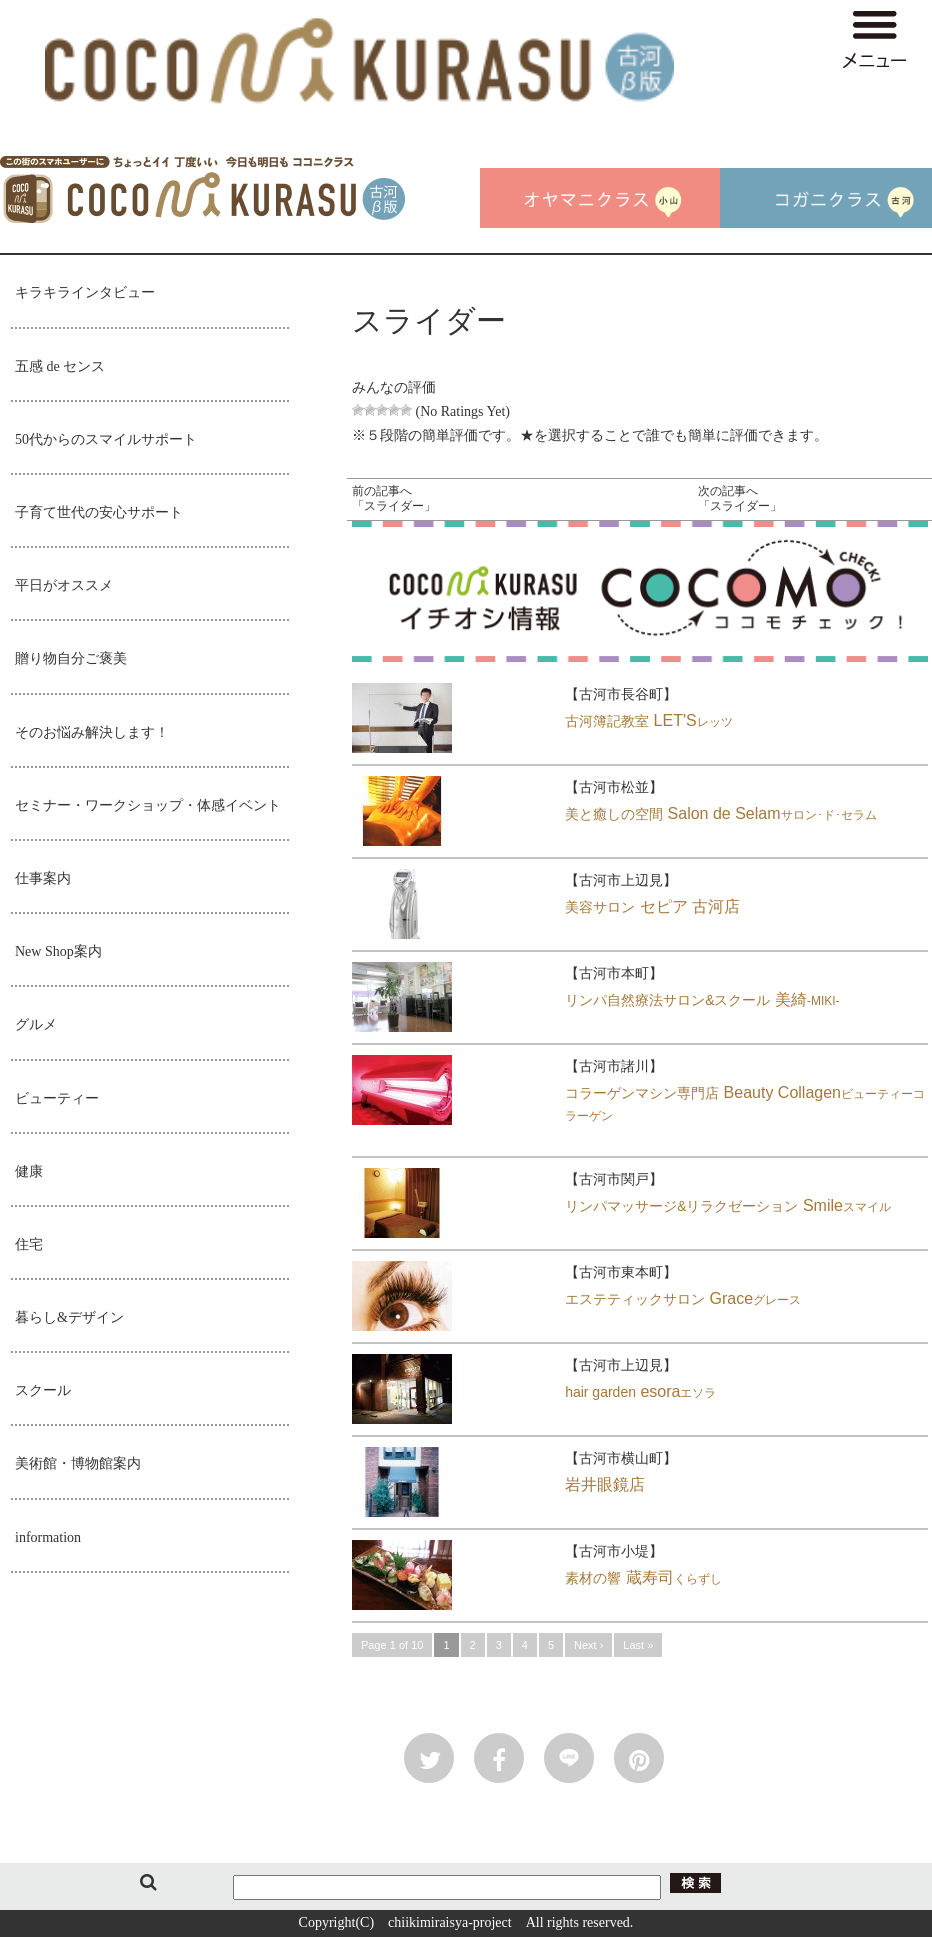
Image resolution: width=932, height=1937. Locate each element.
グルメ (36, 1024)
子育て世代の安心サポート (99, 512)
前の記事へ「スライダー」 (394, 499)
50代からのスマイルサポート (106, 439)
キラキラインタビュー (85, 292)
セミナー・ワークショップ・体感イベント (148, 805)
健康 (29, 1171)
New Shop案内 (58, 951)
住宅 (29, 1244)
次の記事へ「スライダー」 (740, 499)
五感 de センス (60, 366)
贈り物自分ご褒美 (71, 658)
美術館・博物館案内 (78, 1463)
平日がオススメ (64, 585)
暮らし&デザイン (69, 1317)
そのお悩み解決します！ (92, 732)
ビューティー (57, 1098)
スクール (43, 1390)
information (48, 1537)
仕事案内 (43, 878)
